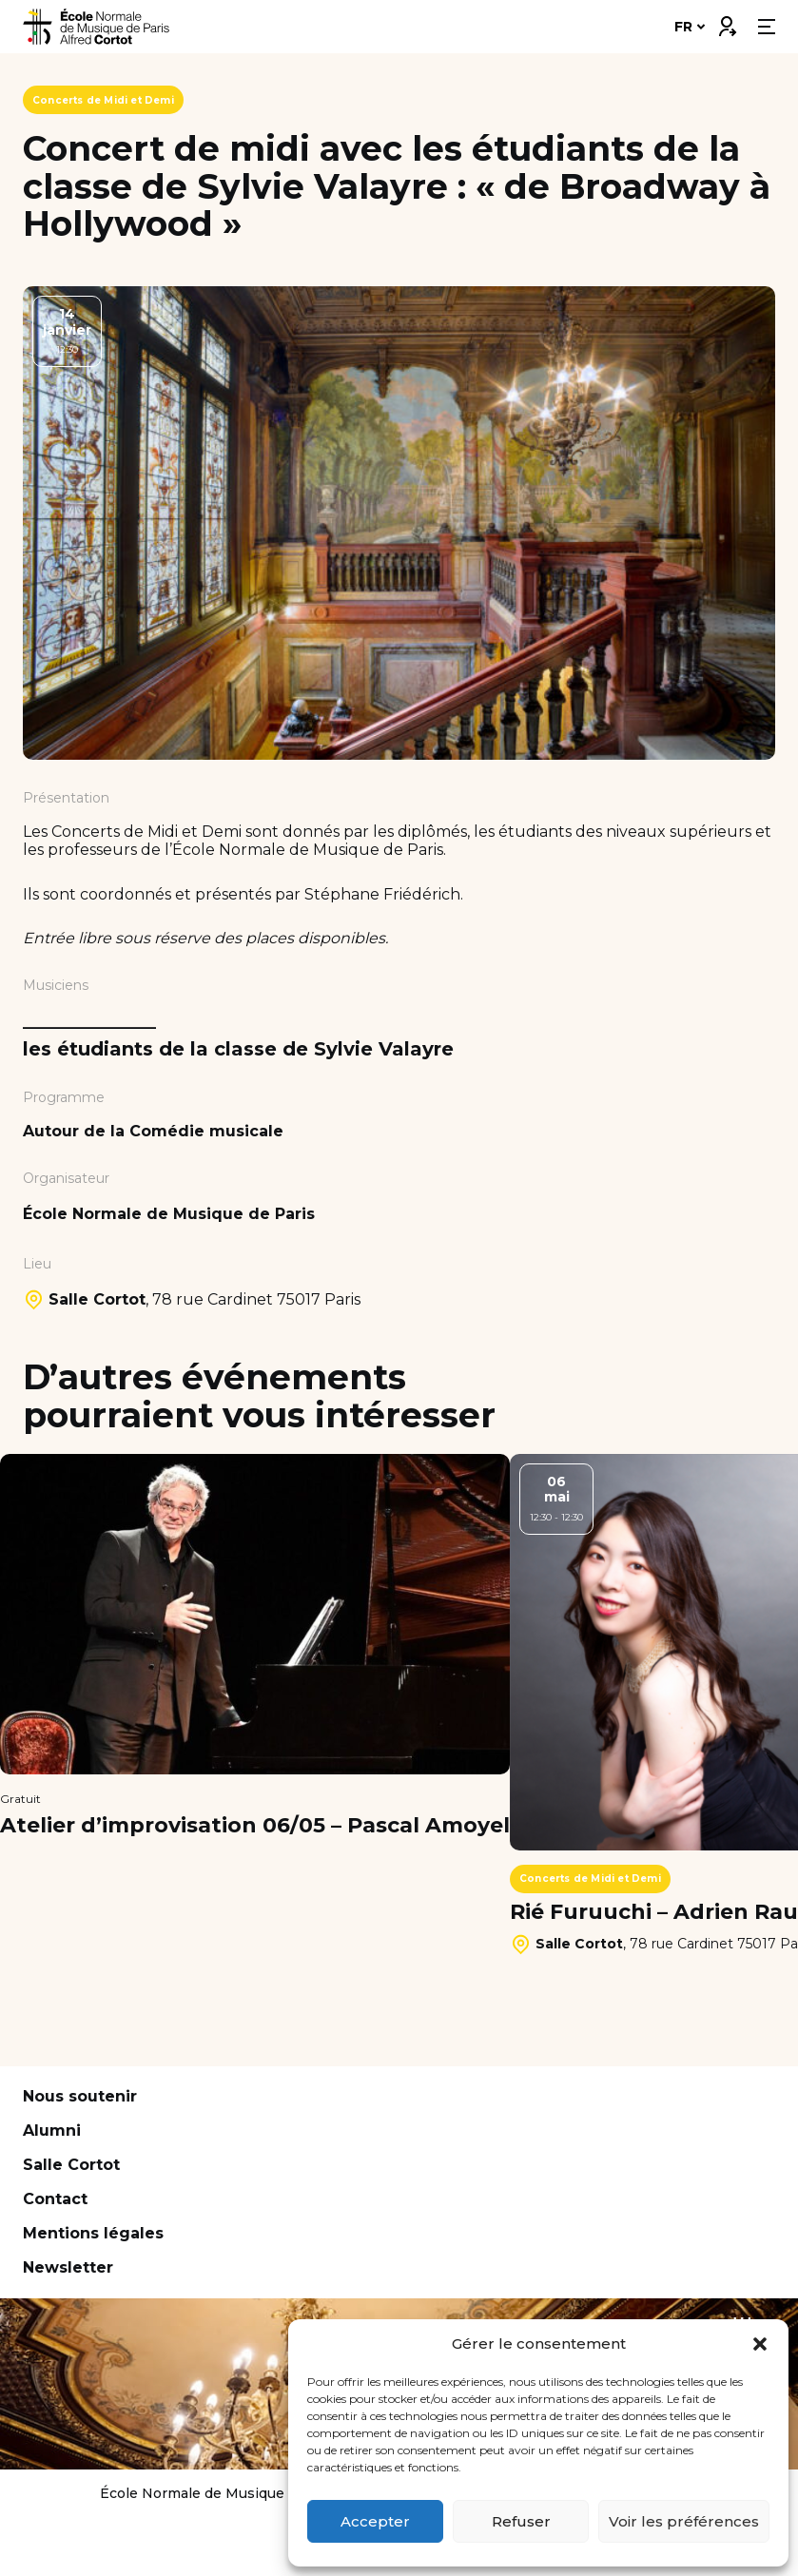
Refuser (521, 2521)
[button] (759, 2343)
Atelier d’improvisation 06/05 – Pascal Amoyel (255, 1825)
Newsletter (68, 2267)
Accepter (375, 2521)
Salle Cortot (71, 2165)
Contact (55, 2199)
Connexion (726, 21)
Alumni (52, 2130)
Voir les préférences (684, 2521)
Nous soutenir (80, 2096)
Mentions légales (93, 2233)
